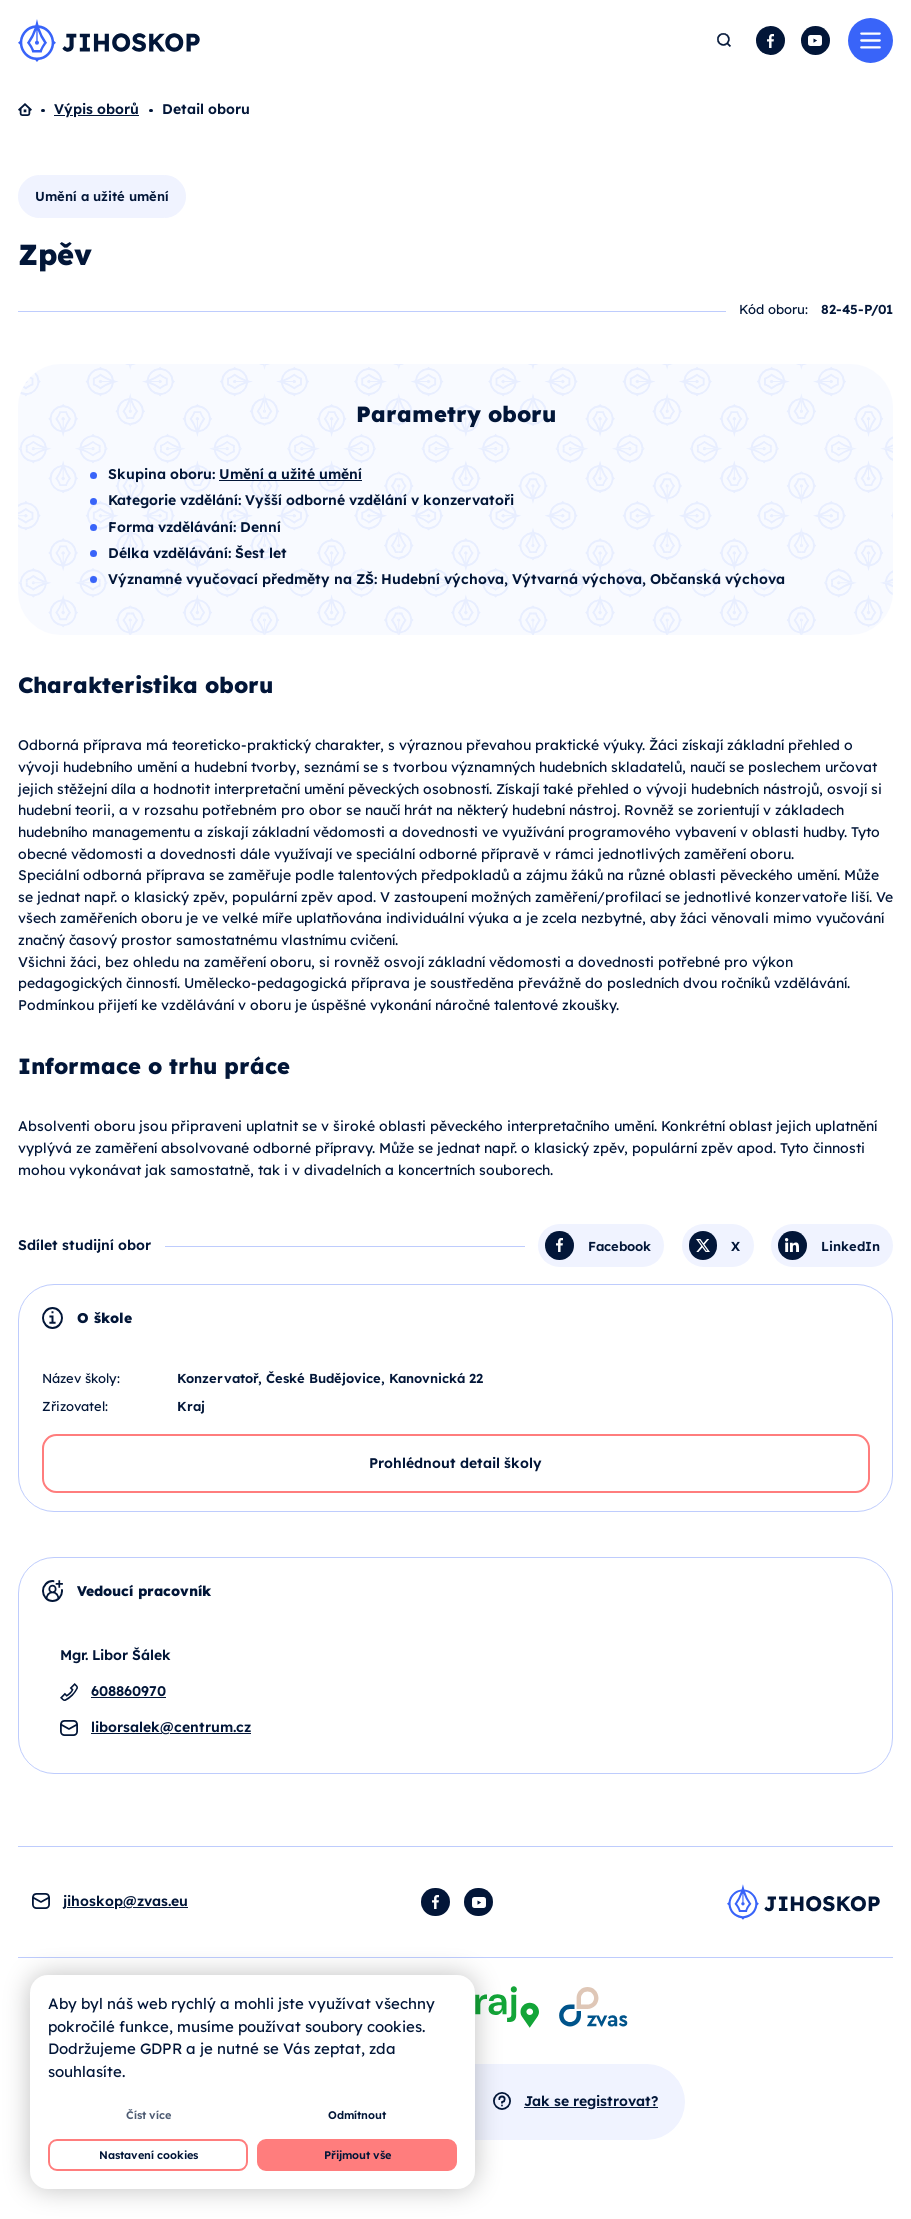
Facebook (770, 40)
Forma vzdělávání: (174, 527)
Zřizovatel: (75, 1406)
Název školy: (81, 1378)
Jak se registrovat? (591, 2101)
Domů (36, 110)
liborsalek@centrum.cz (171, 1727)
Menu (870, 40)
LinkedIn (850, 1245)
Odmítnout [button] (357, 2115)
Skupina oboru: (163, 474)
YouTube (815, 40)
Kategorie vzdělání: (176, 500)
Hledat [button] (725, 40)
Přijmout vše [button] (357, 2155)
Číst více (148, 2115)
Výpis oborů (96, 109)
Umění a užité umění (102, 196)
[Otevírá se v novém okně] (593, 2006)
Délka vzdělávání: (171, 553)
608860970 (128, 1691)
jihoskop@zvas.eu (125, 1901)
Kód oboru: (773, 309)
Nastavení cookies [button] (148, 2155)
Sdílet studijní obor (84, 1245)
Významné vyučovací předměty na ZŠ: (244, 579)
